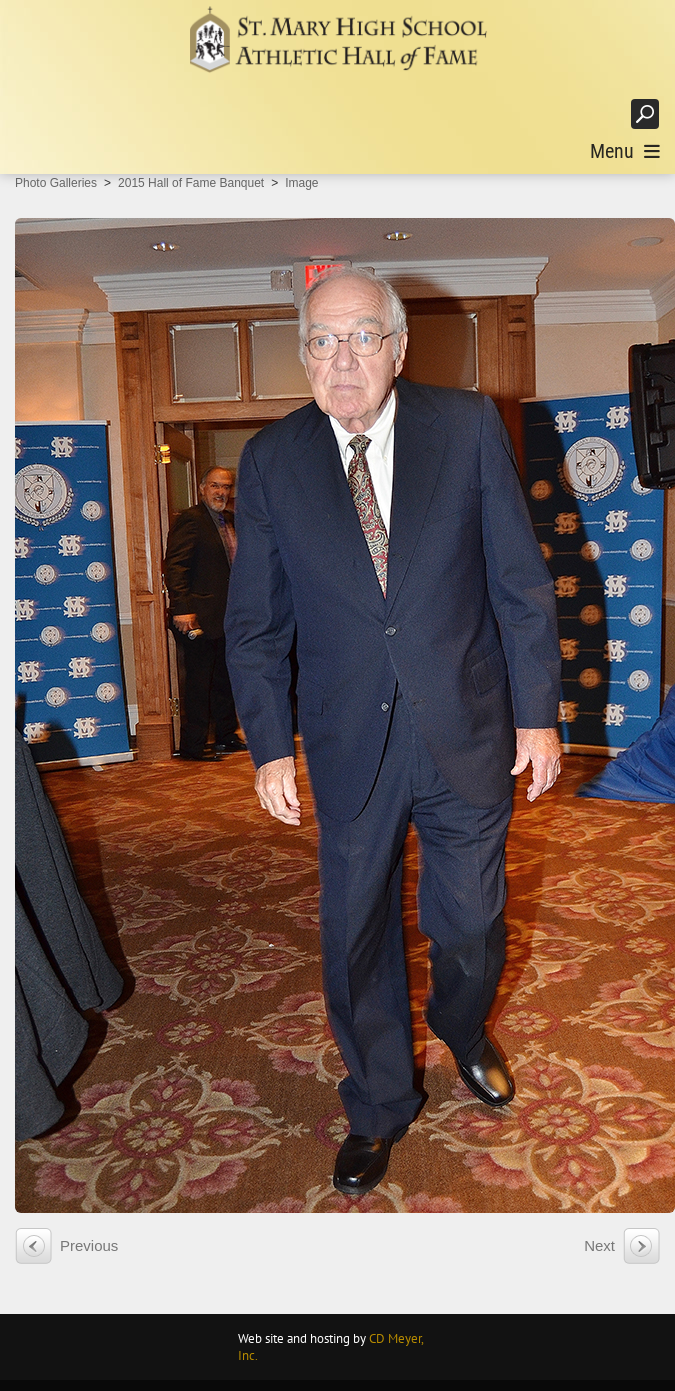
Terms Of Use (625, 1377)
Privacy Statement (529, 1377)
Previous (89, 1224)
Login (595, 113)
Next (599, 1224)
